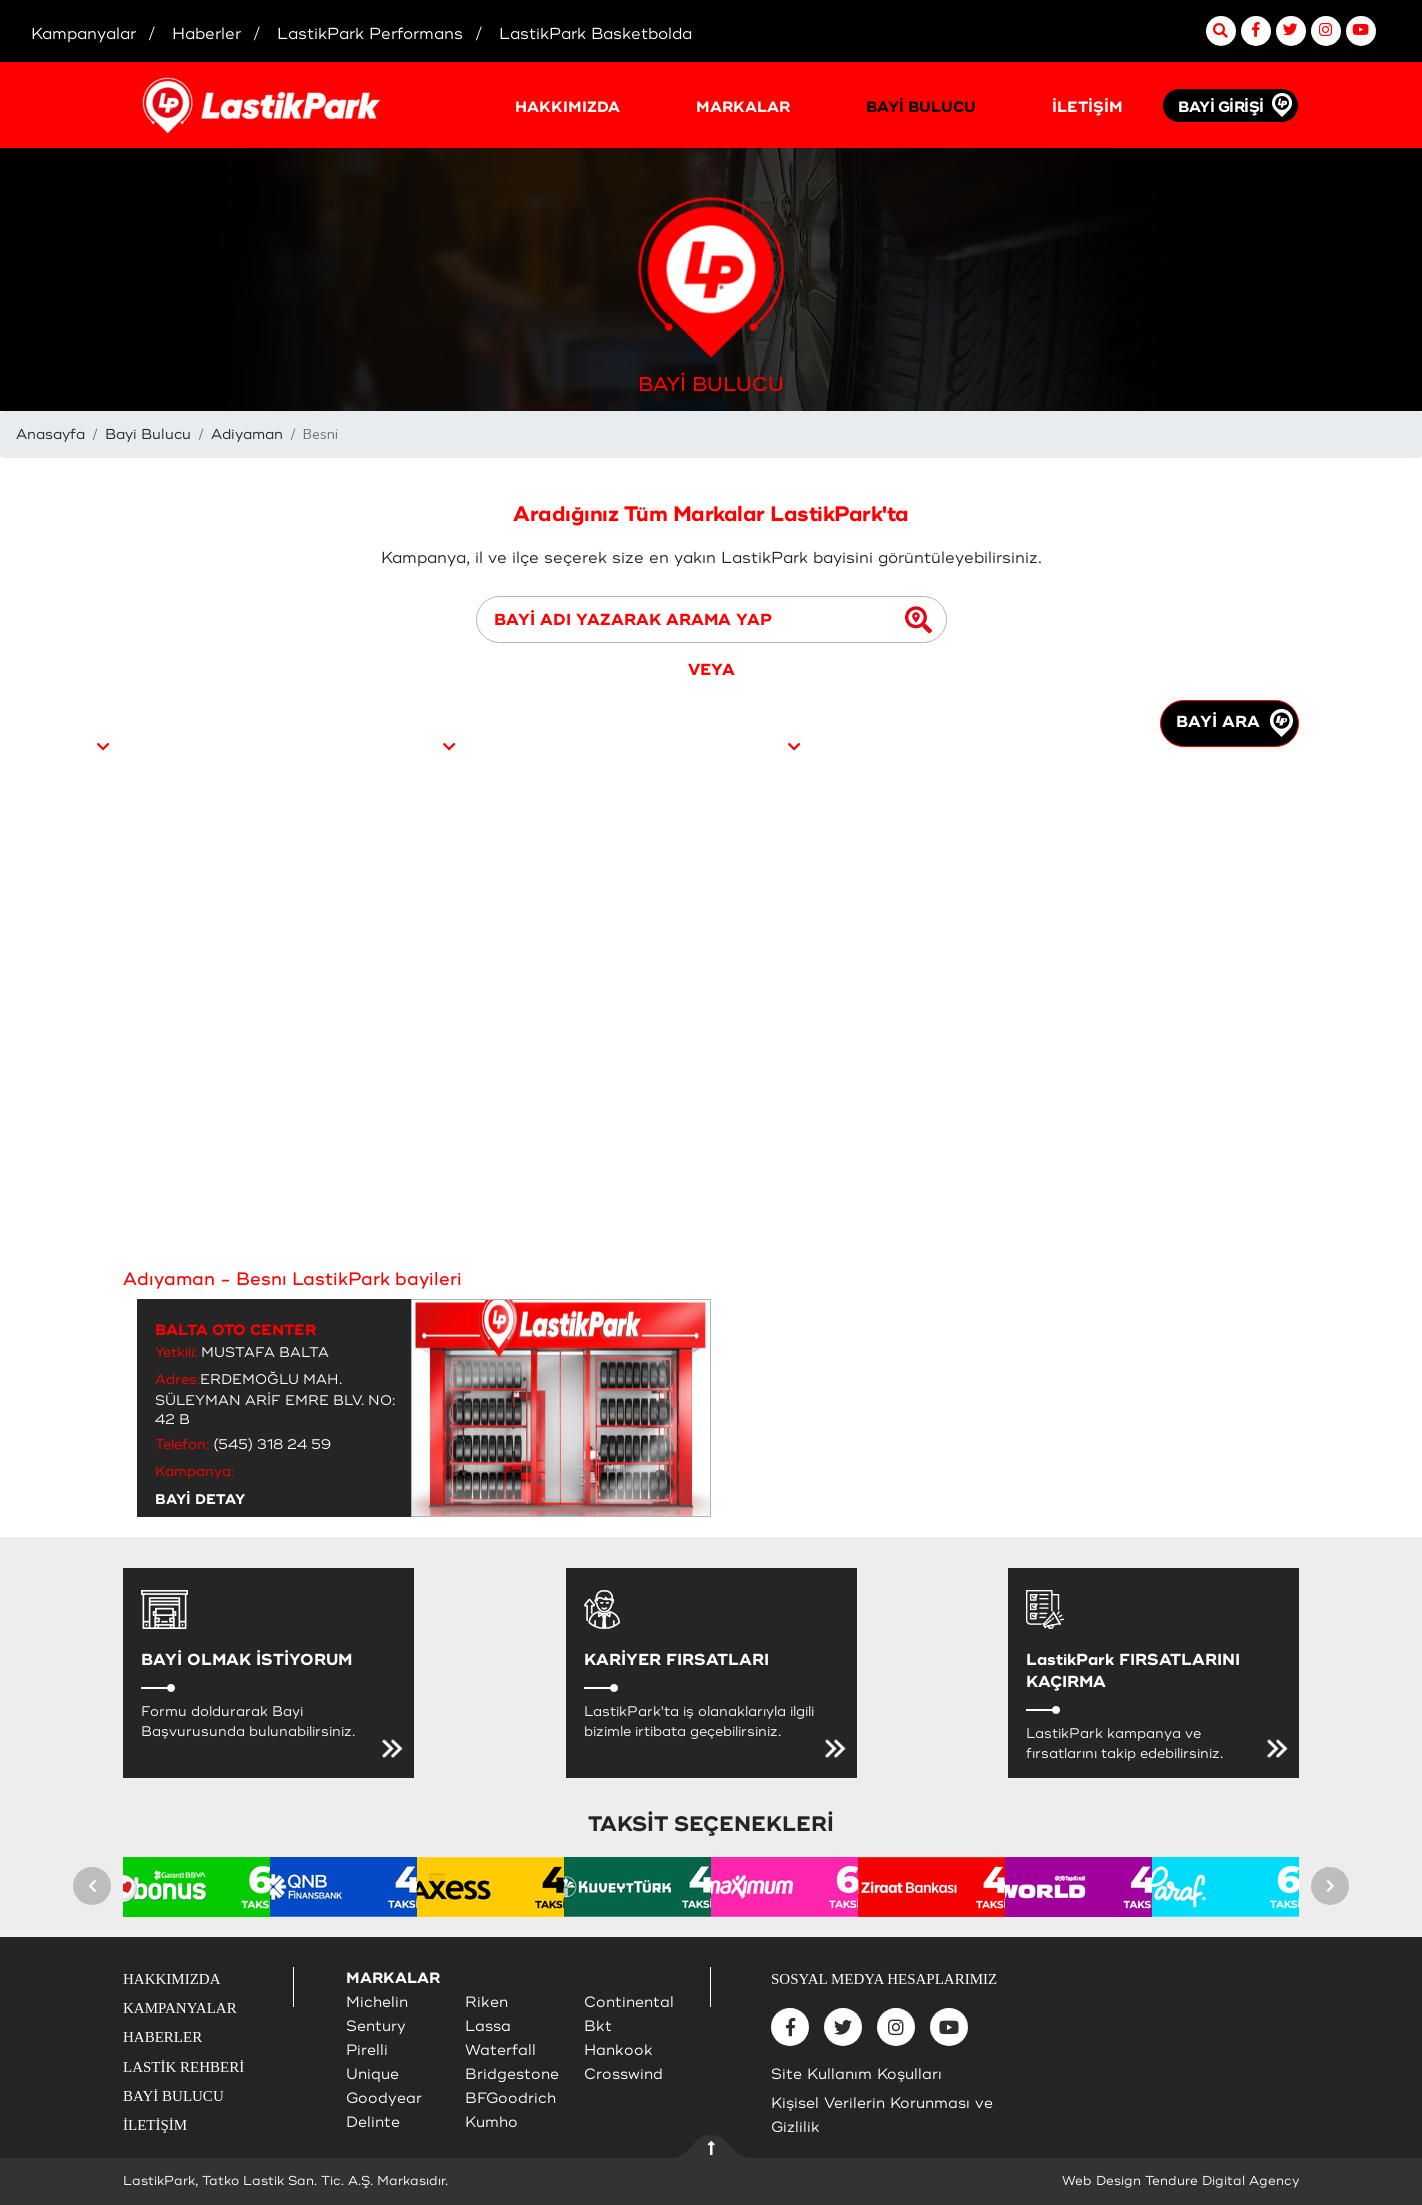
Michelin (377, 2002)
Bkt (598, 2026)
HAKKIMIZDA (567, 107)
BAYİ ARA (1234, 723)
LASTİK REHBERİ (183, 2067)
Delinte (373, 2122)
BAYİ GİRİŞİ (1221, 107)
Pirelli (367, 2050)
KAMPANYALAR (180, 2008)
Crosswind (623, 2074)
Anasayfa (50, 434)
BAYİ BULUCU (921, 107)
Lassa (488, 2026)
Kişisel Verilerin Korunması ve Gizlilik (882, 2115)
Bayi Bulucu (148, 434)
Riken (486, 2002)
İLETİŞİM (1087, 107)
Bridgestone (512, 2074)
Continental (629, 2002)
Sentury (376, 2026)
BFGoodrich (510, 2098)
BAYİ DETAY (200, 1499)
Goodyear (384, 2098)
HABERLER (162, 2037)
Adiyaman (247, 434)
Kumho (491, 2122)
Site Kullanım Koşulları (856, 2074)
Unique (372, 2074)
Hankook (618, 2050)
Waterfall (500, 2050)
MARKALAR (743, 107)
